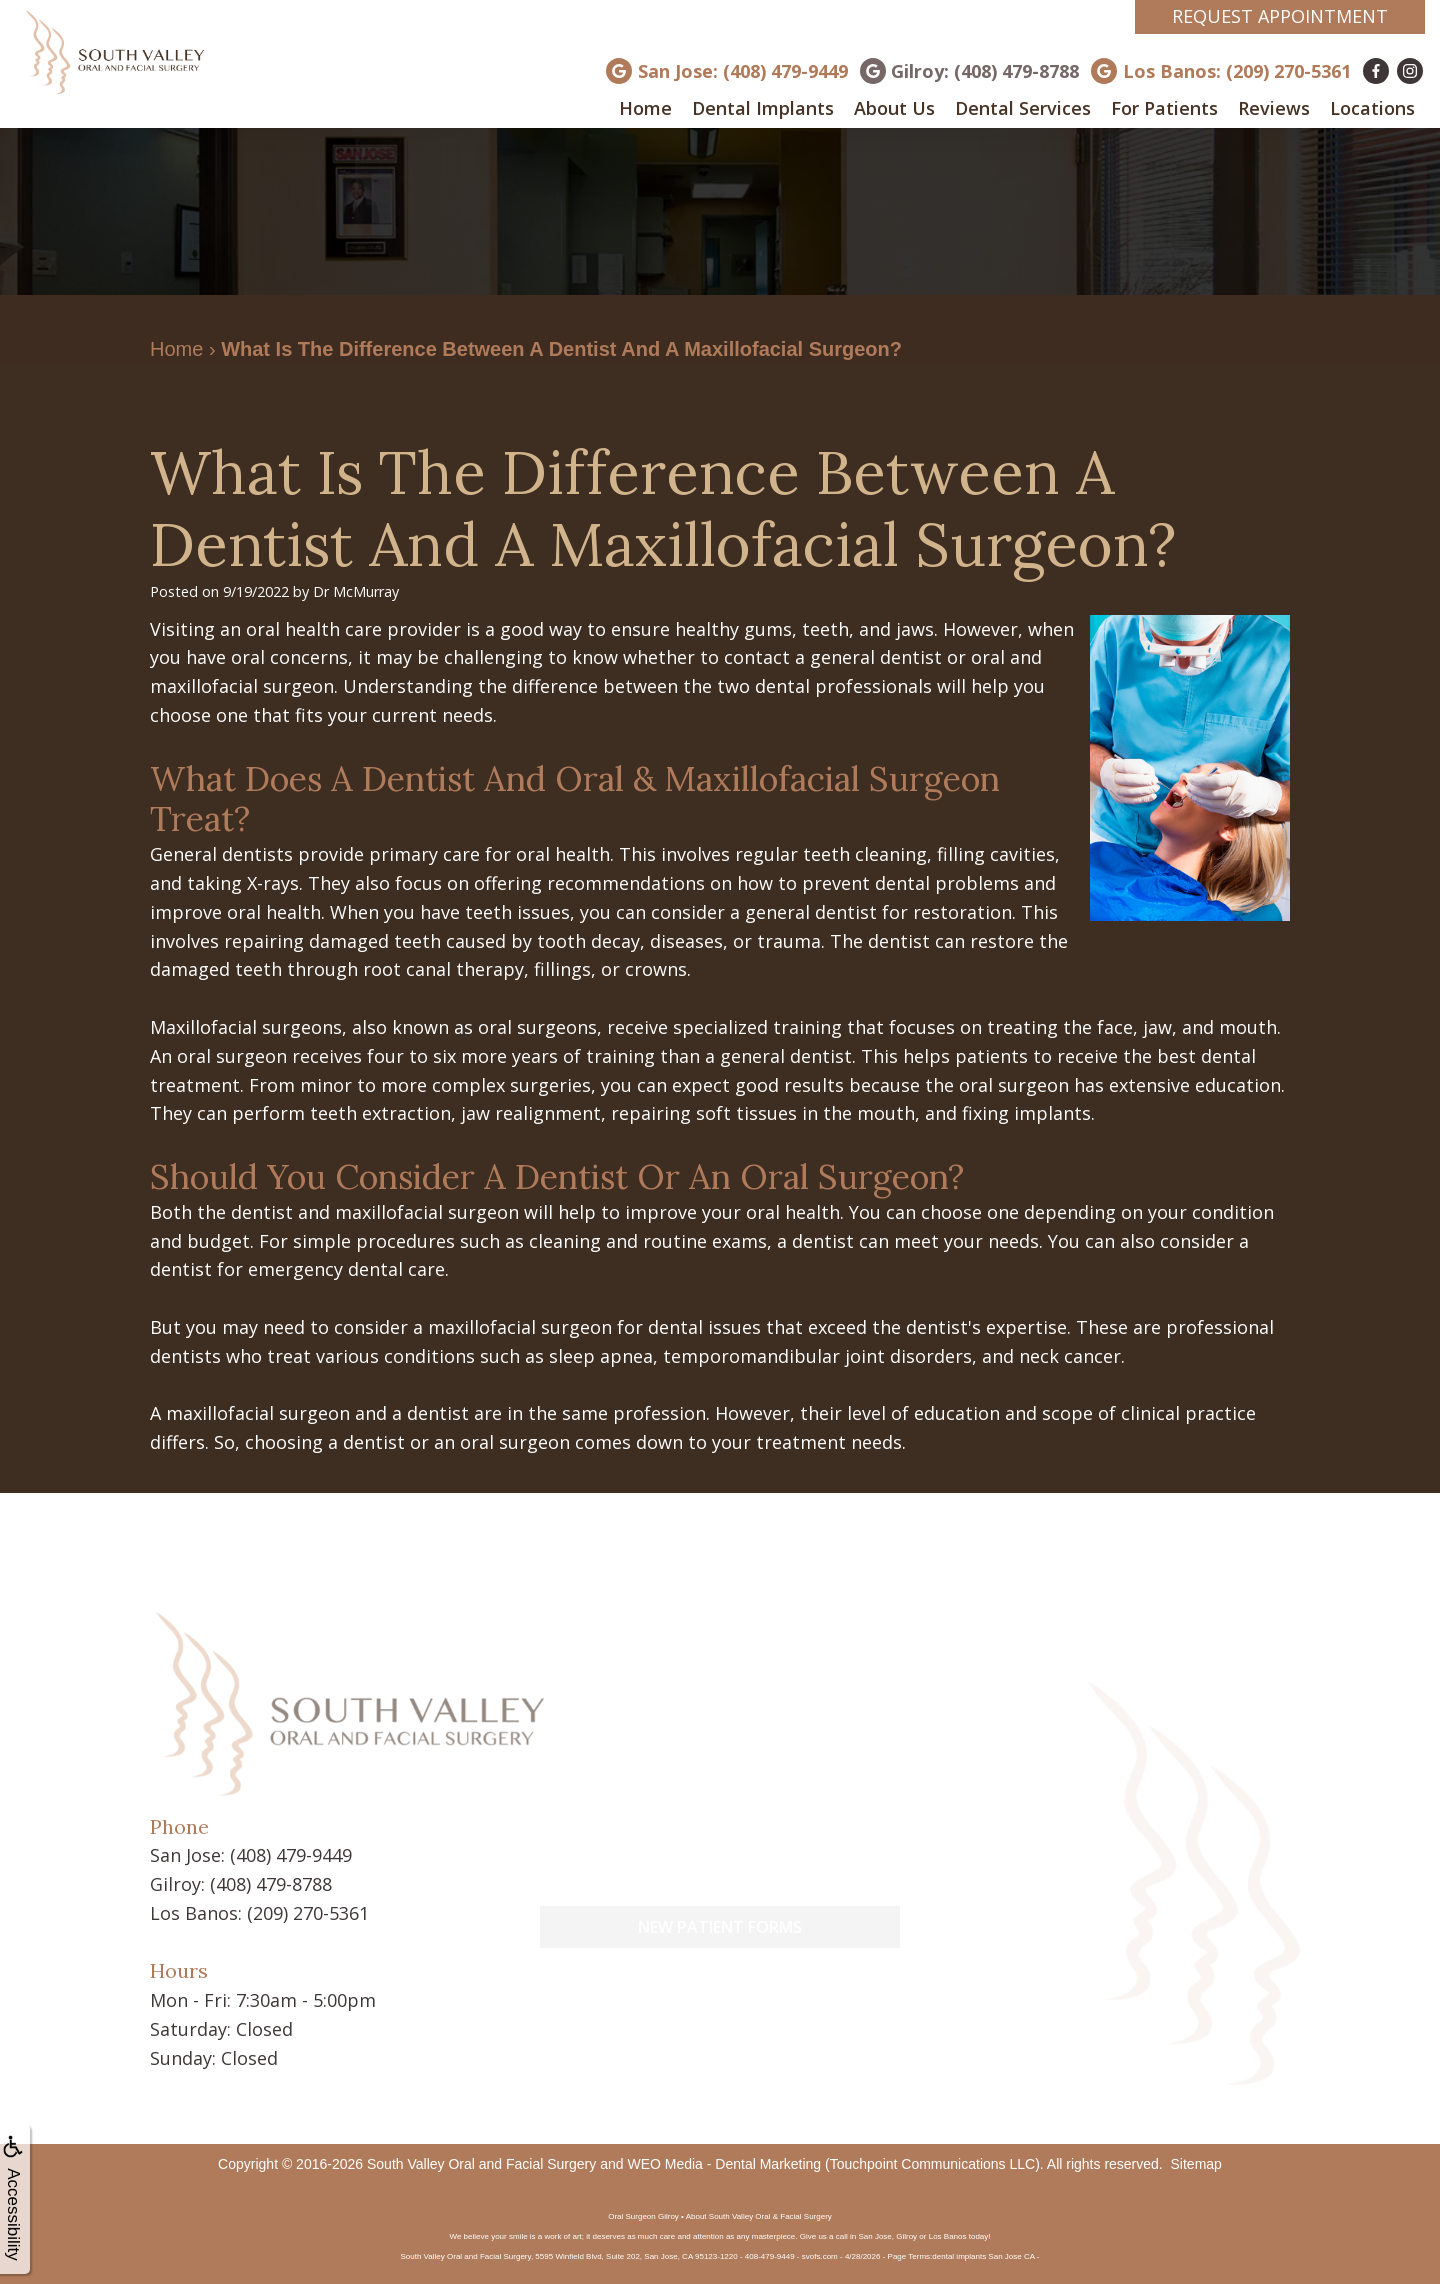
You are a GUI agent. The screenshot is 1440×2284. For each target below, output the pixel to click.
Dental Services (1023, 108)
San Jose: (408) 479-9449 (743, 71)
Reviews (1274, 108)
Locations (1372, 108)
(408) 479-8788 (271, 1884)
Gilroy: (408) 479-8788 (985, 71)
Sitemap (1196, 2164)
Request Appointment (1280, 16)
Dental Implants (763, 108)
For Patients (1164, 108)
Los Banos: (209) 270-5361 (1237, 71)
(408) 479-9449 (291, 1855)
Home (645, 108)
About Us (894, 108)
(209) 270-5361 (308, 1913)
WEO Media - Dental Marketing (724, 2164)
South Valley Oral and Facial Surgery (481, 2164)
